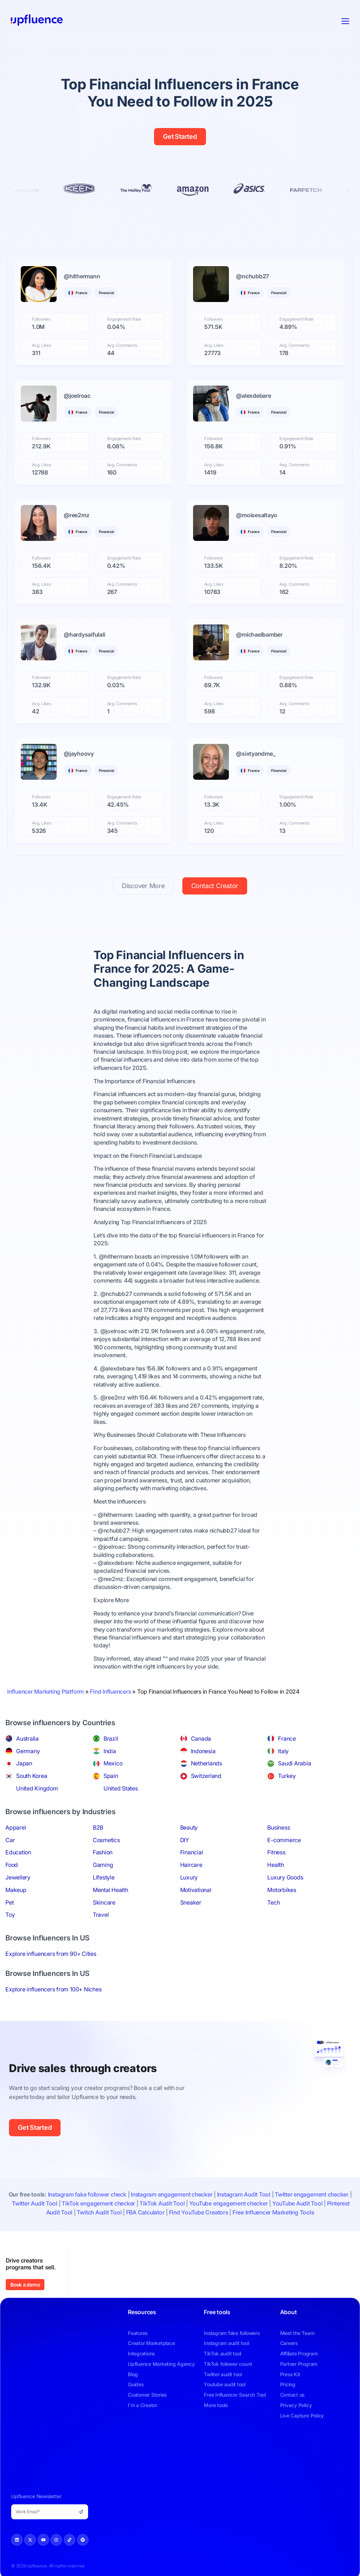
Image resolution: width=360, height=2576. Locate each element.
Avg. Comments (122, 345)
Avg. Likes (41, 345)
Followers (41, 319)
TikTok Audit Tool (161, 2203)
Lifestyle (104, 1877)
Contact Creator (214, 886)
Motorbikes (281, 1889)
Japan (24, 1763)
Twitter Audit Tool (34, 2203)
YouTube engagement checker (228, 2203)
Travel (101, 1914)
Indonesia (203, 1751)
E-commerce (284, 1840)
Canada (201, 1738)
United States (121, 1788)
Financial (191, 1852)
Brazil (111, 1738)
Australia (27, 1738)
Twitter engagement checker (312, 2194)
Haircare (191, 1864)
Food (11, 1864)
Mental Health (110, 1889)
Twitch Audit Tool (99, 2212)
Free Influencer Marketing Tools (273, 2212)
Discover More (143, 886)
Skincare (104, 1902)
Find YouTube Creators (198, 2212)
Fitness (276, 1852)
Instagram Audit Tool (243, 2194)
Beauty (189, 1827)
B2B (98, 1827)
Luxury (189, 1877)
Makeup (16, 1889)
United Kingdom (37, 1788)
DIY (184, 1840)
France (287, 1738)
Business (278, 1827)
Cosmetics (106, 1840)
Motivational (195, 1889)
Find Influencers (110, 1691)
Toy (10, 1914)
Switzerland (206, 1775)
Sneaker (190, 1902)
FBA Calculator (145, 2212)
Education (18, 1852)
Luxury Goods (285, 1877)
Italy (283, 1751)
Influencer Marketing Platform (45, 1691)
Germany (28, 1751)
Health (275, 1864)
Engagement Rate (124, 319)
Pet (9, 1902)
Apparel (15, 1827)
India (110, 1751)
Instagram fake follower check (87, 2194)
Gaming (103, 1864)
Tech (273, 1902)
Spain (111, 1775)
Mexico (113, 1763)
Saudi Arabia (294, 1763)
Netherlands (206, 1763)
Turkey (287, 1775)
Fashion (102, 1852)
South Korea (31, 1775)
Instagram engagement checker (171, 2194)
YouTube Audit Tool (297, 2203)
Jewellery (17, 1877)
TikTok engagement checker (98, 2203)
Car (10, 1840)
